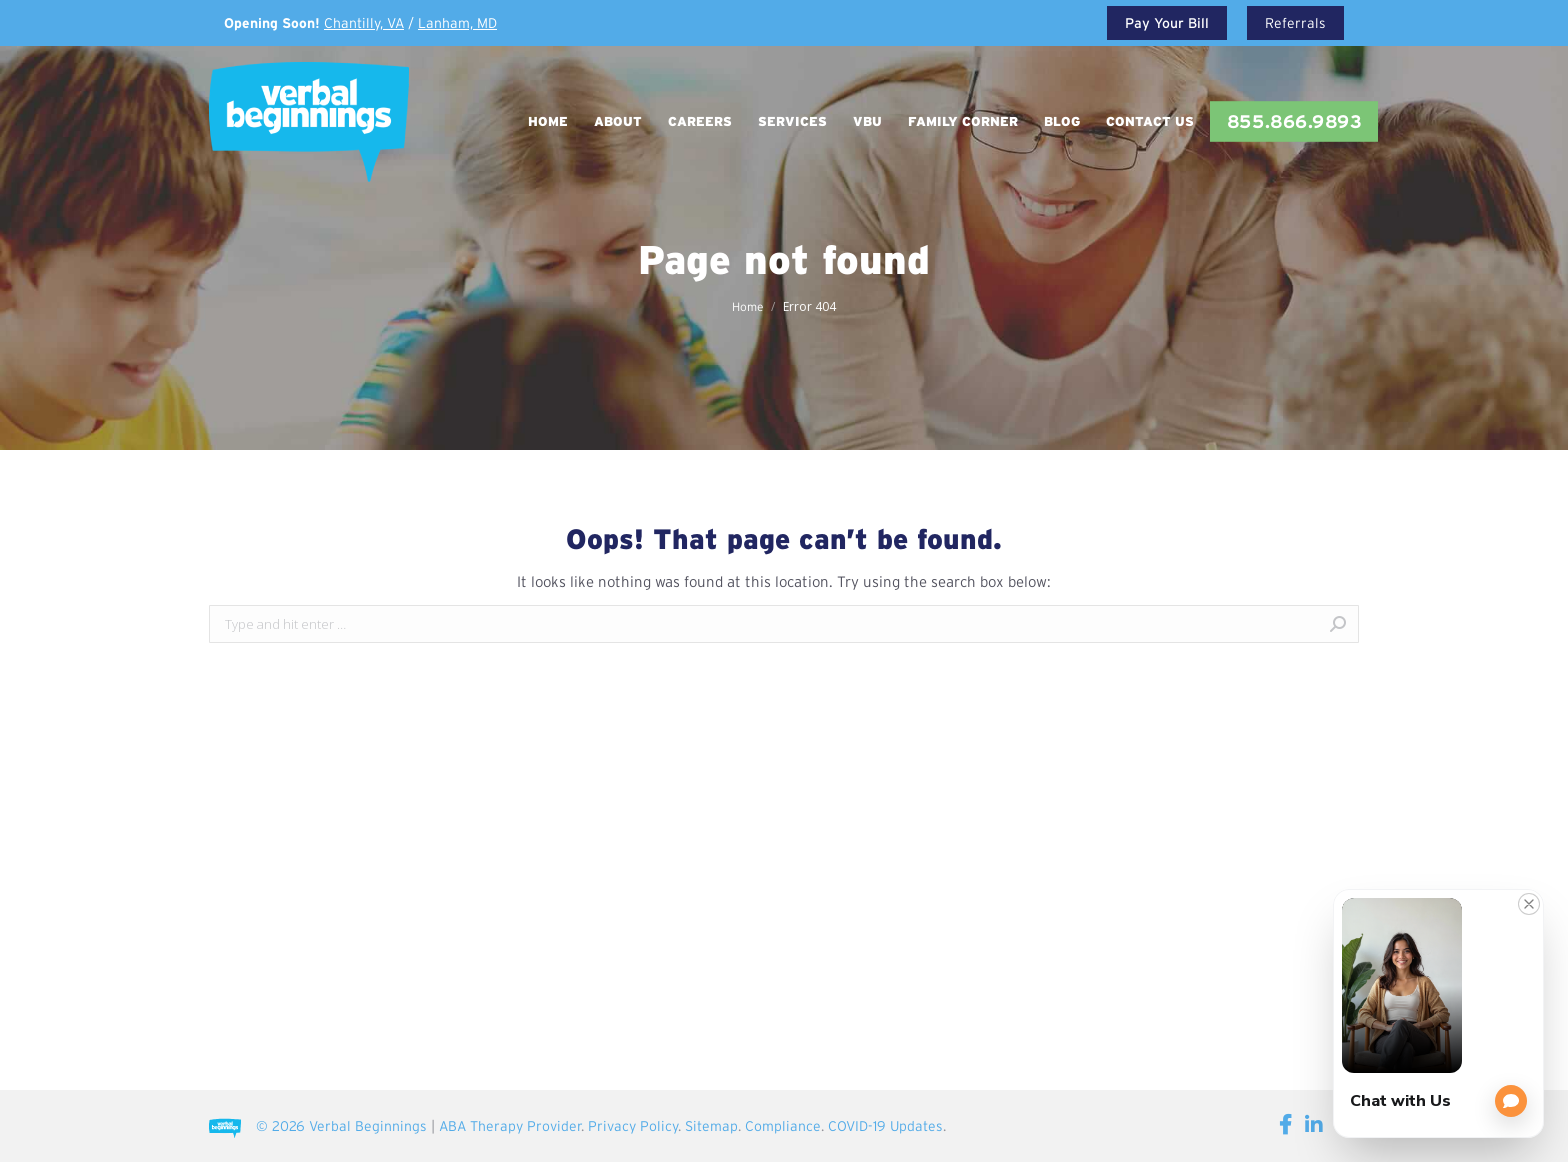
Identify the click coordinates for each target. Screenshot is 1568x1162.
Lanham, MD (457, 23)
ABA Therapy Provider (510, 1126)
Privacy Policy (633, 1126)
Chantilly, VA (364, 23)
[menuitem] (548, 121)
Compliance (783, 1126)
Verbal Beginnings (368, 1126)
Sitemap (711, 1126)
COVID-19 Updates (885, 1126)
